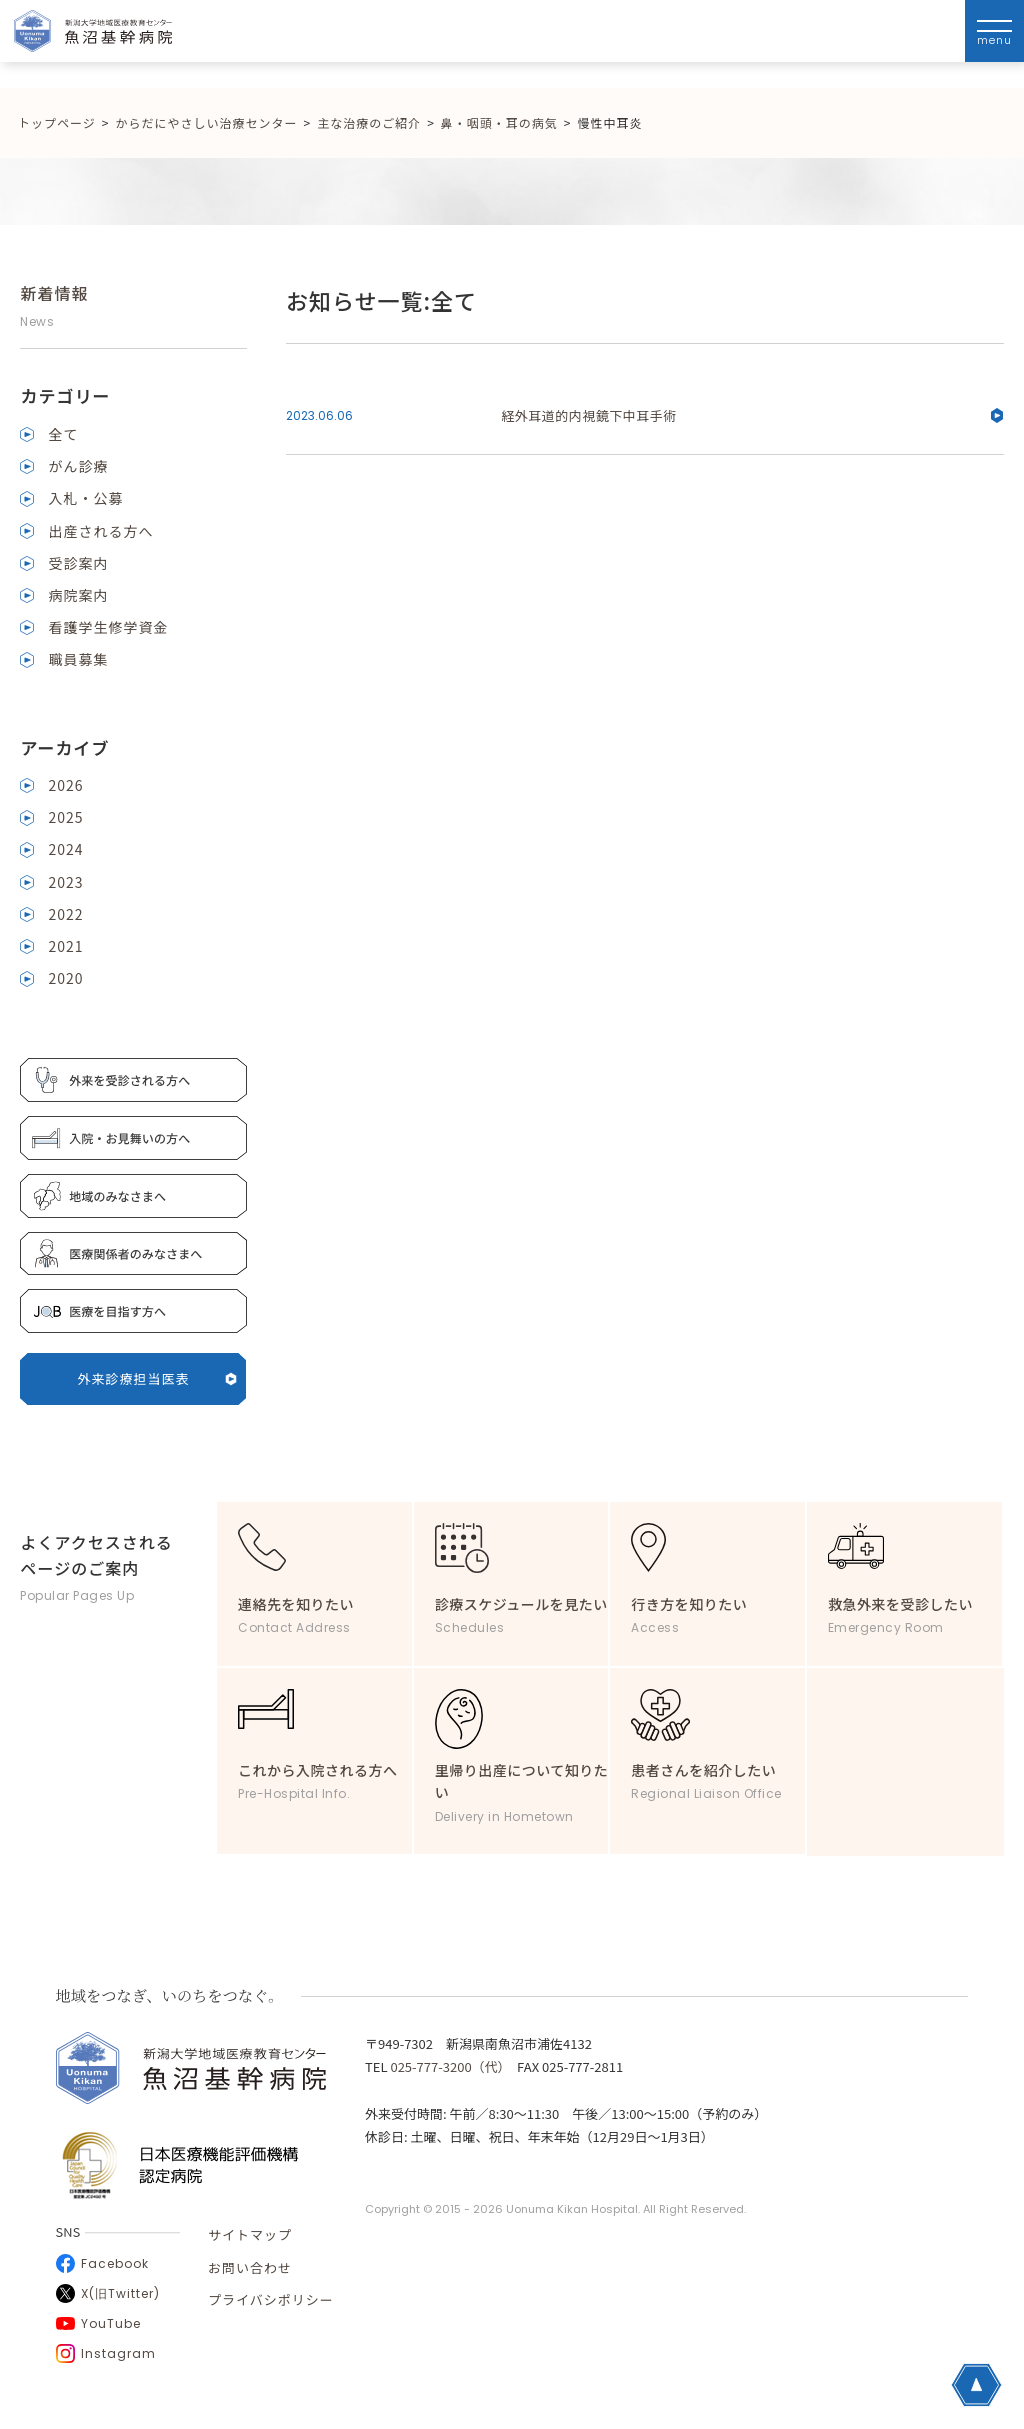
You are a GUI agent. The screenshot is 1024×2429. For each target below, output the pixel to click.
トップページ (57, 122)
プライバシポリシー (271, 2299)
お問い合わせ (250, 2267)
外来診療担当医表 (158, 1378)
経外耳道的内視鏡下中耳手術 (752, 415)
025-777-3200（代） (447, 2066)
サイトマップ (250, 2234)
